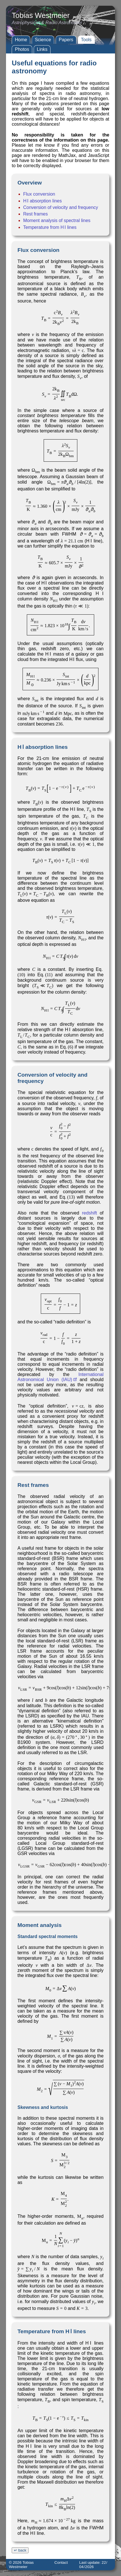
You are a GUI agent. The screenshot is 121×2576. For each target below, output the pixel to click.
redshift (89, 1213)
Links (42, 49)
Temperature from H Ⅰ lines (49, 227)
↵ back (20, 2550)
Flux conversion (39, 194)
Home (21, 39)
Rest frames (35, 214)
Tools (86, 39)
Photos (22, 49)
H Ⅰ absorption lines (42, 200)
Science (43, 39)
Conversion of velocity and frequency (60, 207)
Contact (61, 2562)
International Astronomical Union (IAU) (60, 1377)
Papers (66, 39)
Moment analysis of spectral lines (56, 220)
